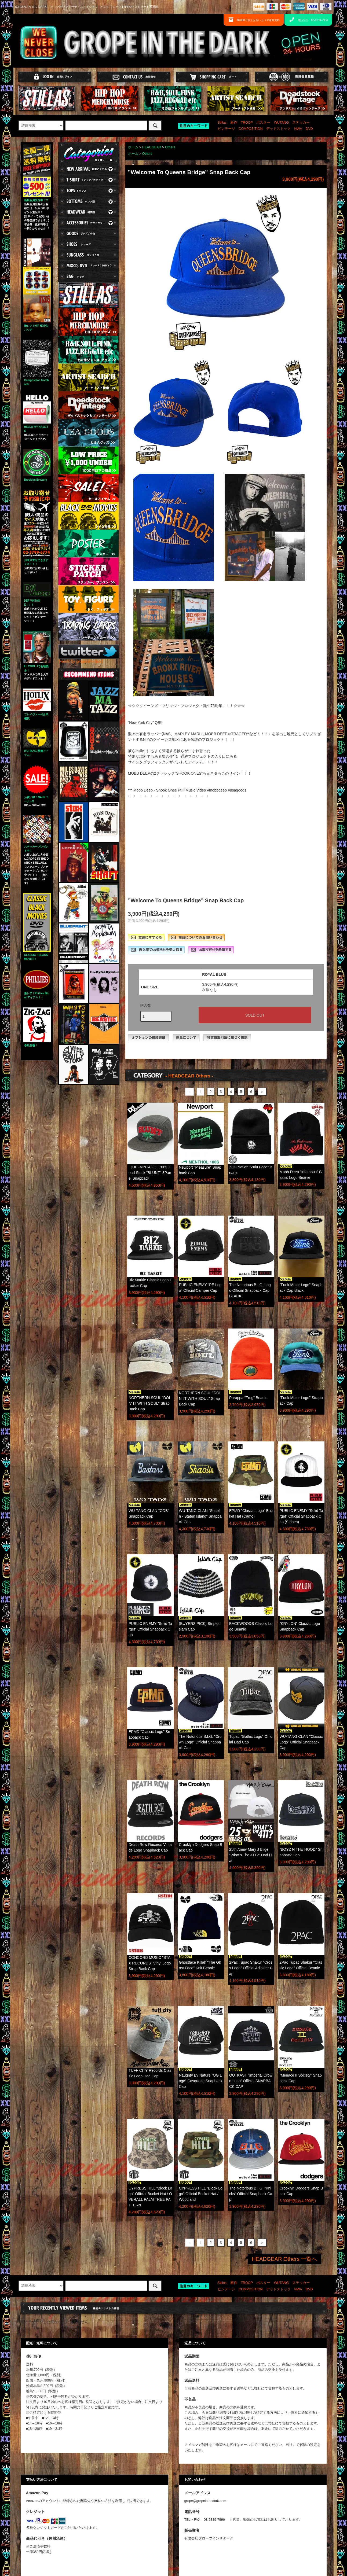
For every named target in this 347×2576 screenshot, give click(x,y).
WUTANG (281, 122)
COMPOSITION (251, 129)
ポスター (263, 122)
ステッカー (301, 122)
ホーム (133, 147)
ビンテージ (226, 129)
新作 (233, 122)
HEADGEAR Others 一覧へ (284, 2259)
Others (170, 147)
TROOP (247, 122)
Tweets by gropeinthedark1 (80, 661)
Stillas (222, 122)
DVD (309, 129)
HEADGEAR (151, 147)
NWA (298, 129)
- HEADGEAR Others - (189, 1076)
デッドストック (278, 129)
